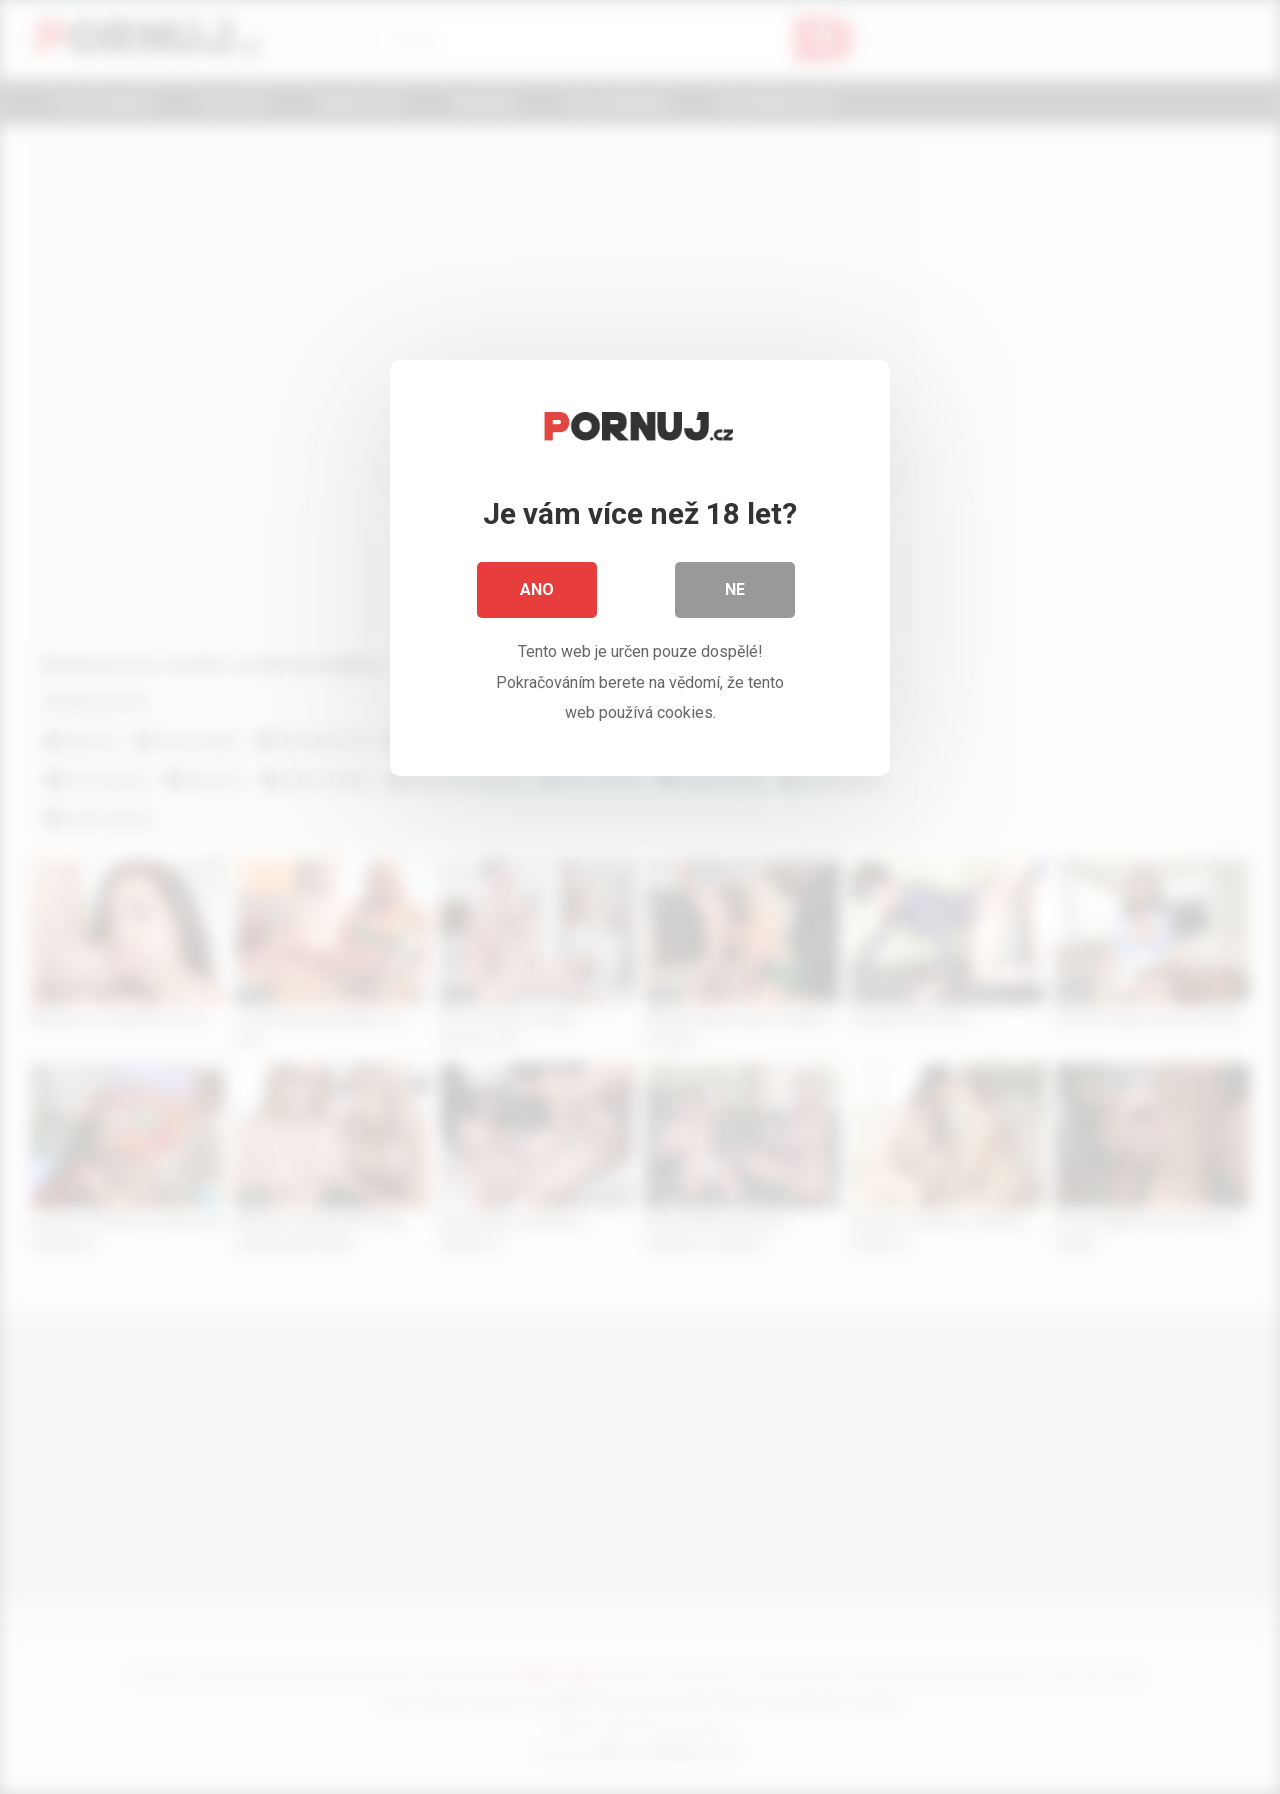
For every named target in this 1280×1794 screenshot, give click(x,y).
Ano (537, 589)
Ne (735, 589)
